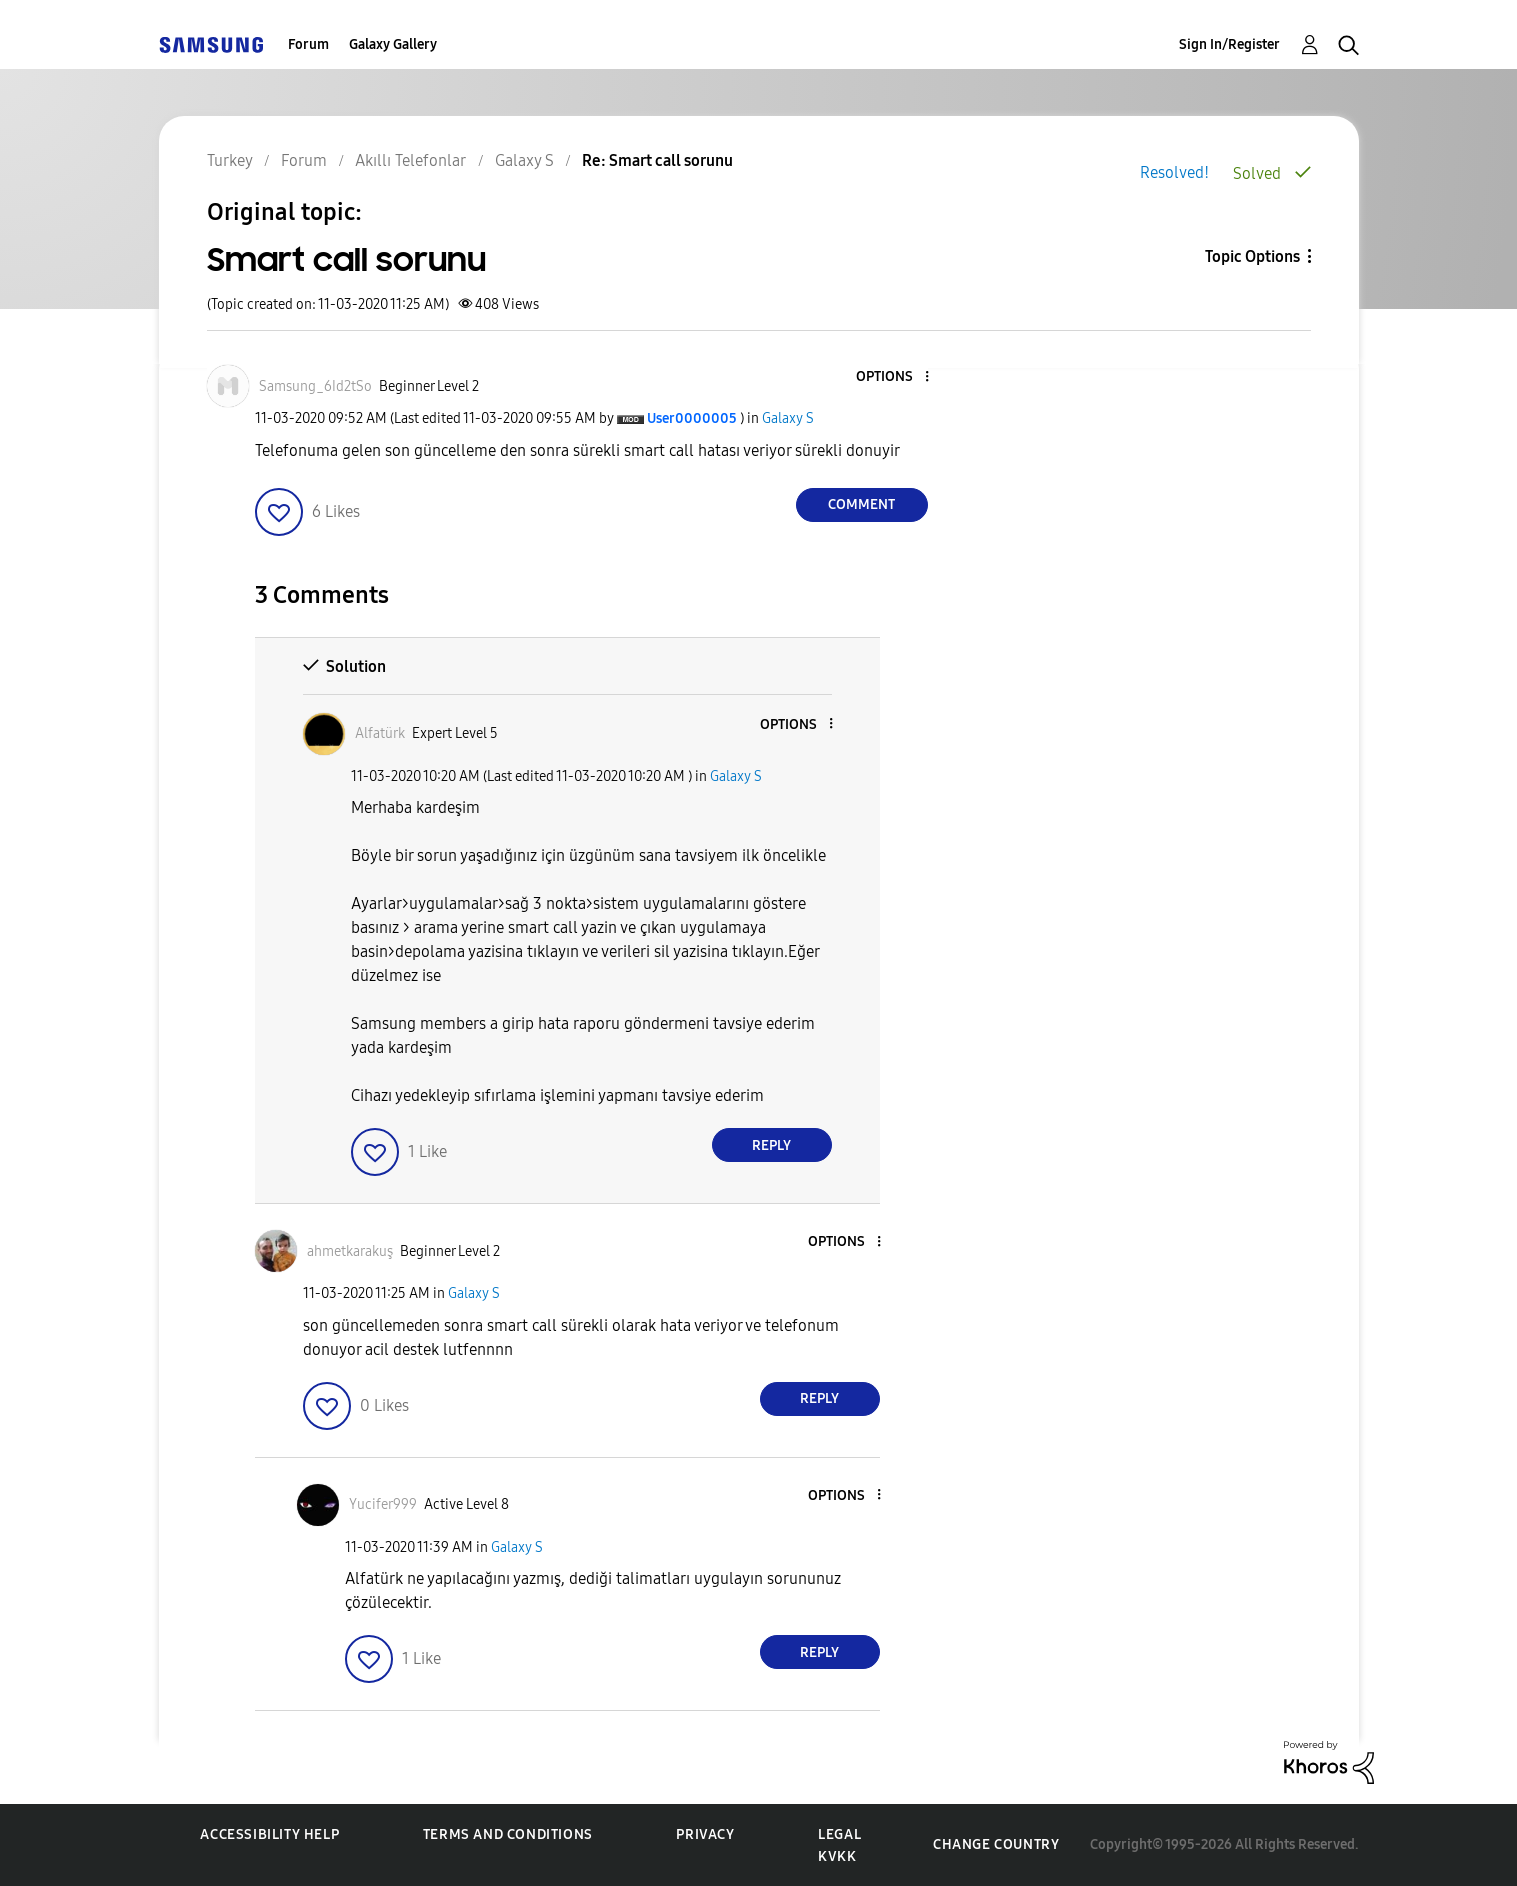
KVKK (837, 1856)
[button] (893, 377)
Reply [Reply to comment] (771, 1145)
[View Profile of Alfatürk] (380, 733)
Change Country (996, 1844)
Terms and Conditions (508, 1834)
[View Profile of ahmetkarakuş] (350, 1251)
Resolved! (1174, 172)
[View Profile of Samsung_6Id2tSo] (315, 386)
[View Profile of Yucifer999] (383, 1504)
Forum (308, 44)
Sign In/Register (1229, 44)
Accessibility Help (269, 1834)
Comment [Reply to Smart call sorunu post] (861, 504)
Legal (839, 1834)
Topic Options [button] (1252, 256)
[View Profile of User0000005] (692, 418)
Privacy (705, 1834)
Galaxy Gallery (393, 44)
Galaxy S (788, 418)
